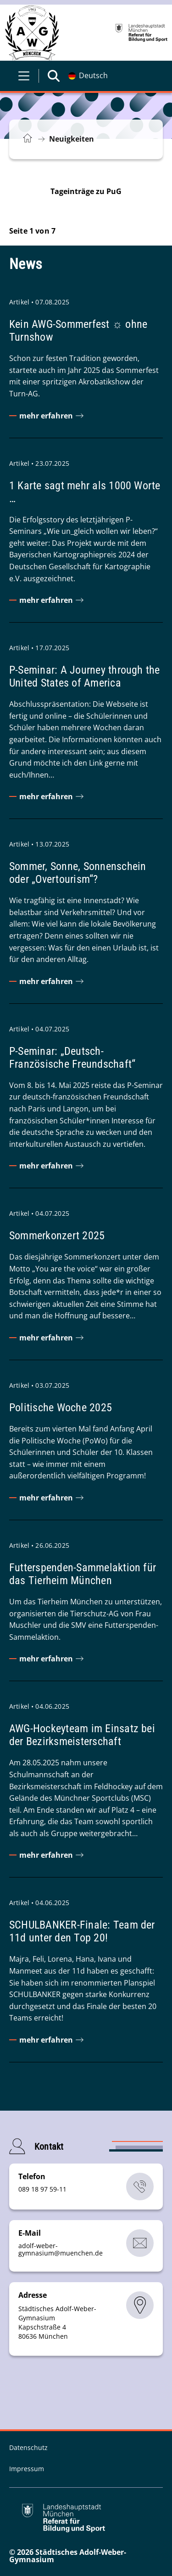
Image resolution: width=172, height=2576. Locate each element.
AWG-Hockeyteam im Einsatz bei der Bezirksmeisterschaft (82, 1735)
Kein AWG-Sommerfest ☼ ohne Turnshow (78, 330)
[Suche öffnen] (53, 76)
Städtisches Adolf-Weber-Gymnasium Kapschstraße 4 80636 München (57, 2322)
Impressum (26, 2468)
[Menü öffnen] (24, 76)
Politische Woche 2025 (60, 1407)
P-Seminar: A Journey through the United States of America (84, 676)
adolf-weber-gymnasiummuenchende (60, 2249)
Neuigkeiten (71, 139)
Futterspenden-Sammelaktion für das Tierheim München (82, 1574)
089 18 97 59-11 (42, 2189)
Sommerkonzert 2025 (57, 1235)
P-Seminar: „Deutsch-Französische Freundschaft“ (72, 1057)
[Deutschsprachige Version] (88, 76)
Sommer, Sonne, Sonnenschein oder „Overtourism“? (77, 873)
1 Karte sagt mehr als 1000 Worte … (85, 492)
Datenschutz (28, 2447)
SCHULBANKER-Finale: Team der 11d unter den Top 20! (82, 1931)
